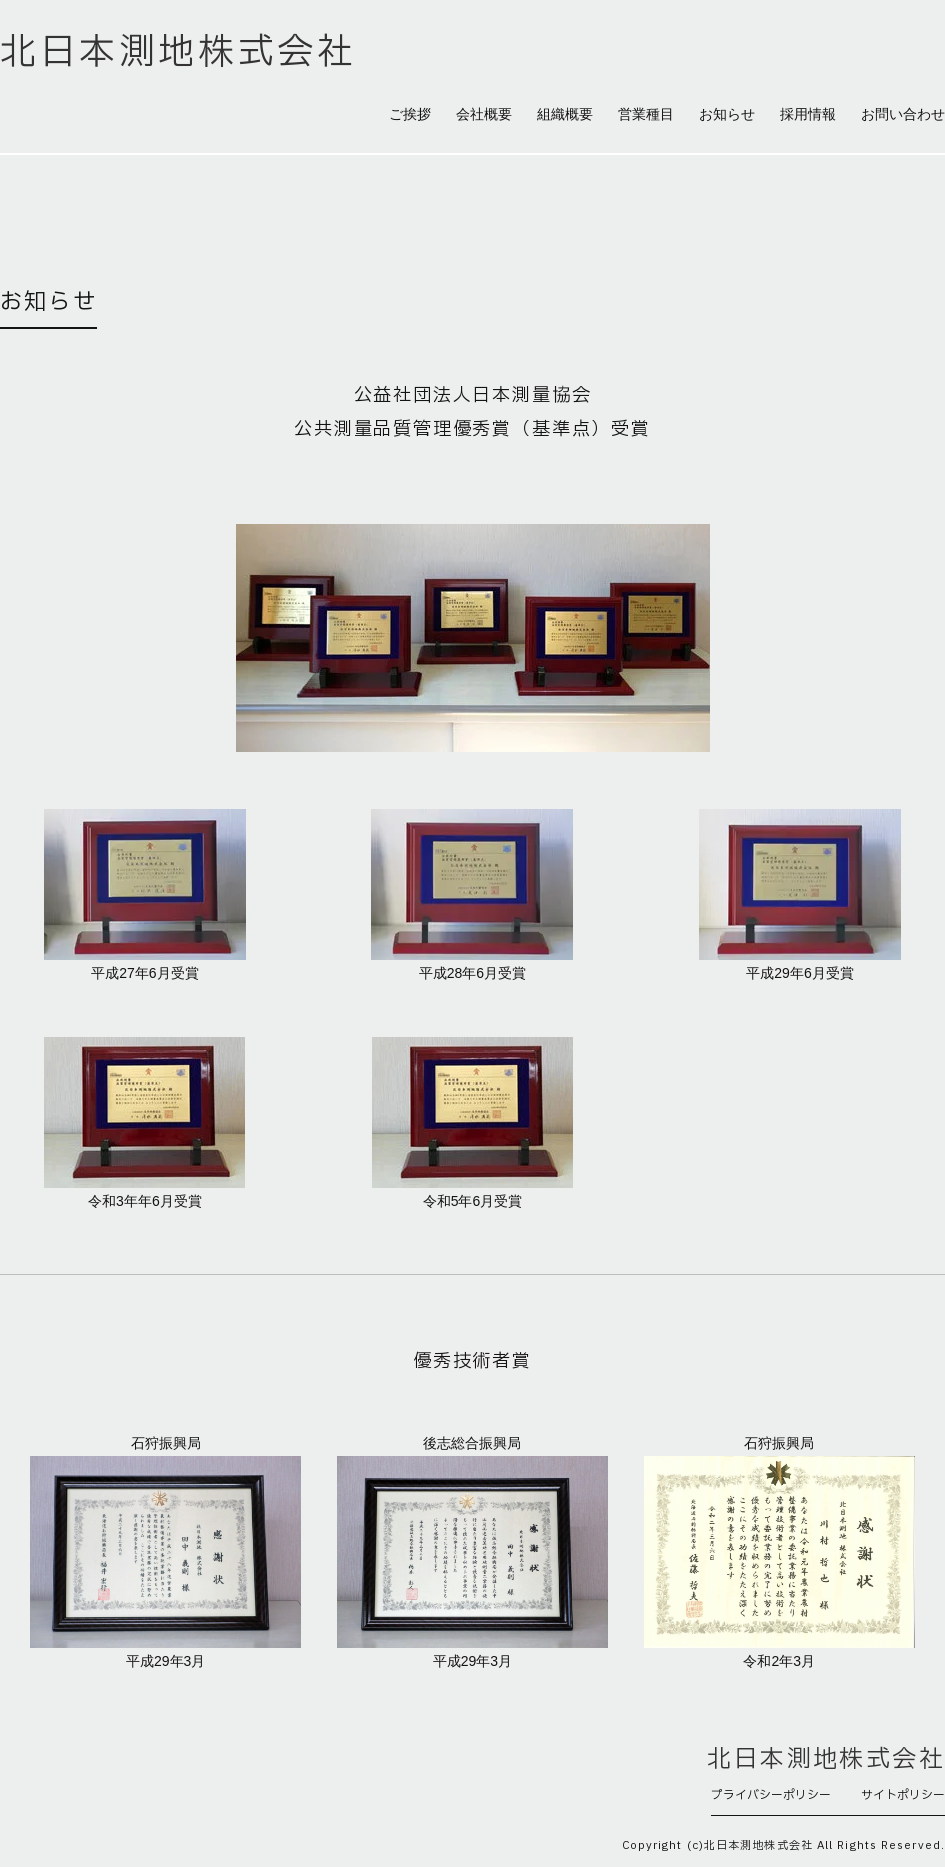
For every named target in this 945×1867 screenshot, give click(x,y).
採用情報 (808, 114)
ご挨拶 (410, 114)
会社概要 (484, 114)
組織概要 (565, 114)
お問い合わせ (903, 114)
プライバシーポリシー (771, 1795)
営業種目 (646, 114)
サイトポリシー (903, 1795)
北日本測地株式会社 (178, 53)
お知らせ (727, 114)
